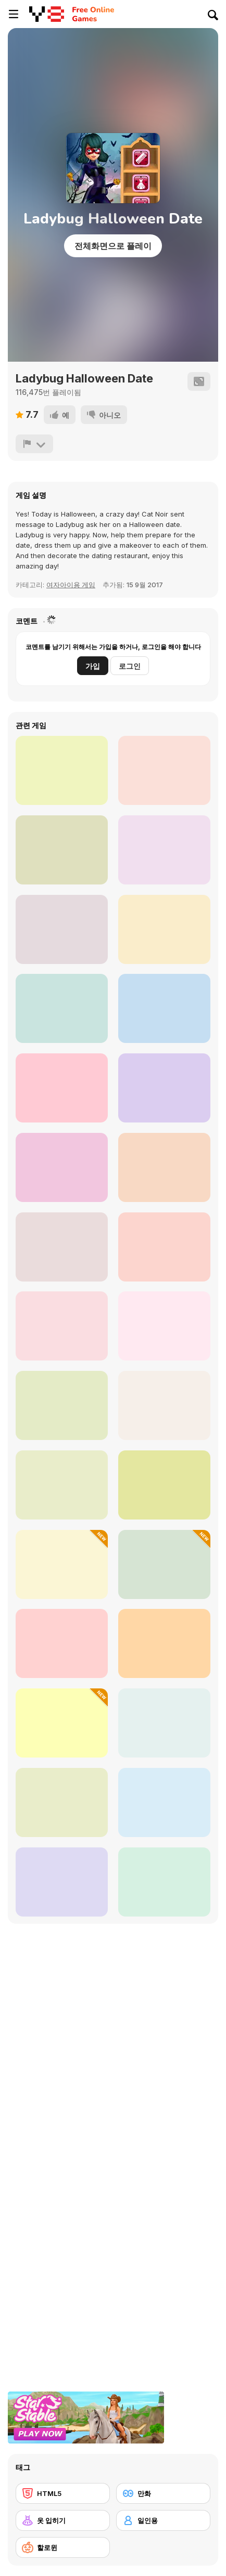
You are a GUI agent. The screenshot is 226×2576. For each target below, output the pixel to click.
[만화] (163, 2493)
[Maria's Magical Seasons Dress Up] (62, 1405)
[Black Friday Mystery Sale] (62, 1723)
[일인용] (163, 2520)
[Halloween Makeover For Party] (164, 770)
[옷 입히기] (63, 2520)
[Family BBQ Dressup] (62, 770)
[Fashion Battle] (62, 849)
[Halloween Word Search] (164, 1325)
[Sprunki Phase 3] (62, 1882)
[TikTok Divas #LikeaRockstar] (164, 1087)
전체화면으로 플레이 (113, 246)
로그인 (130, 666)
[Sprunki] (164, 1405)
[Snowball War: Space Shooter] (62, 1087)
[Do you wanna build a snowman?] (164, 849)
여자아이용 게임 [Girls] (70, 584)
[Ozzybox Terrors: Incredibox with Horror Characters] (164, 1247)
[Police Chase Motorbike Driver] (164, 1008)
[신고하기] (34, 443)
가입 (92, 666)
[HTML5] (63, 2493)
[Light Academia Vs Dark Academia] (62, 1325)
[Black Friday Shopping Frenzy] (164, 1802)
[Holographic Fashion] (62, 1008)
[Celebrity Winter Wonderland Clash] (164, 1723)
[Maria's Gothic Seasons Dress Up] (62, 1247)
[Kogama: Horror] (164, 1167)
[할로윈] (63, 2547)
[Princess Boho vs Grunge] (62, 929)
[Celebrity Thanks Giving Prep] (62, 1564)
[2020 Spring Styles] (164, 929)
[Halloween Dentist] (164, 1485)
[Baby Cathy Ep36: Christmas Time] (62, 1167)
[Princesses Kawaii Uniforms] (164, 1882)
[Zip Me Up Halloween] (62, 1802)
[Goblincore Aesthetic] (62, 1643)
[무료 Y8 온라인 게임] (46, 14)
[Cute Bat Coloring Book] (164, 1643)
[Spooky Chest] (164, 1564)
